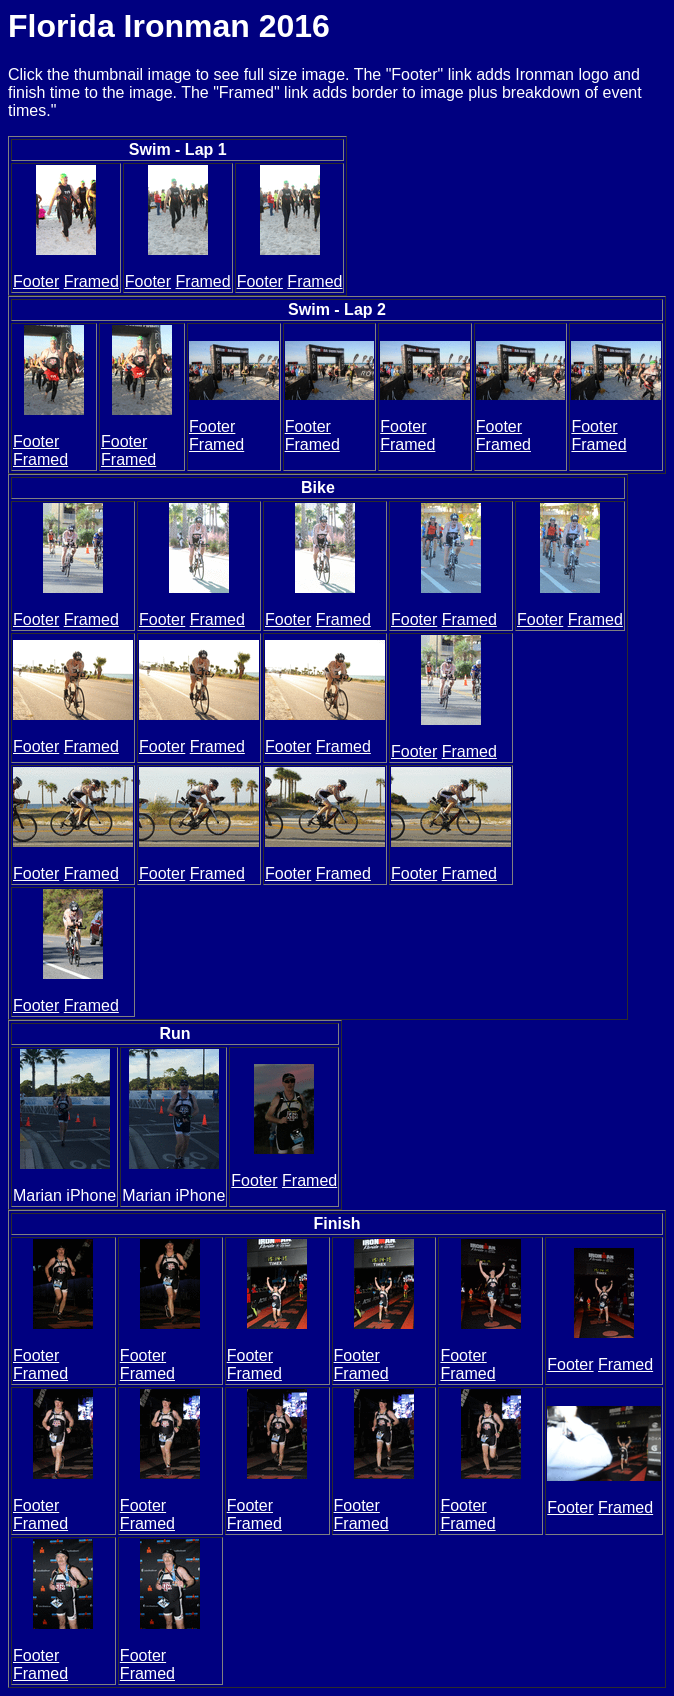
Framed (91, 281)
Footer (36, 281)
